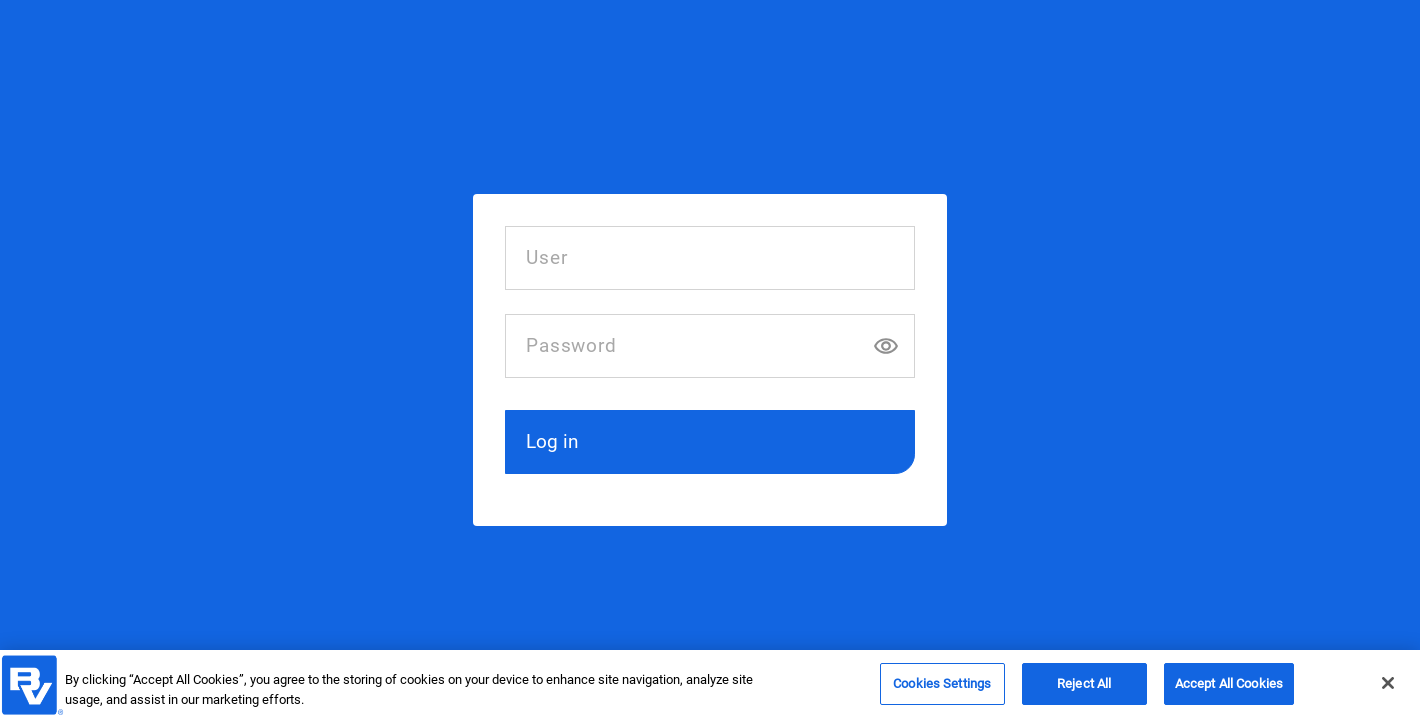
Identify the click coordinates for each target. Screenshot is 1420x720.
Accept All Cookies (1229, 688)
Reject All (1084, 688)
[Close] (1388, 688)
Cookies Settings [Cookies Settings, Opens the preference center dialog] (942, 688)
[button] (709, 442)
